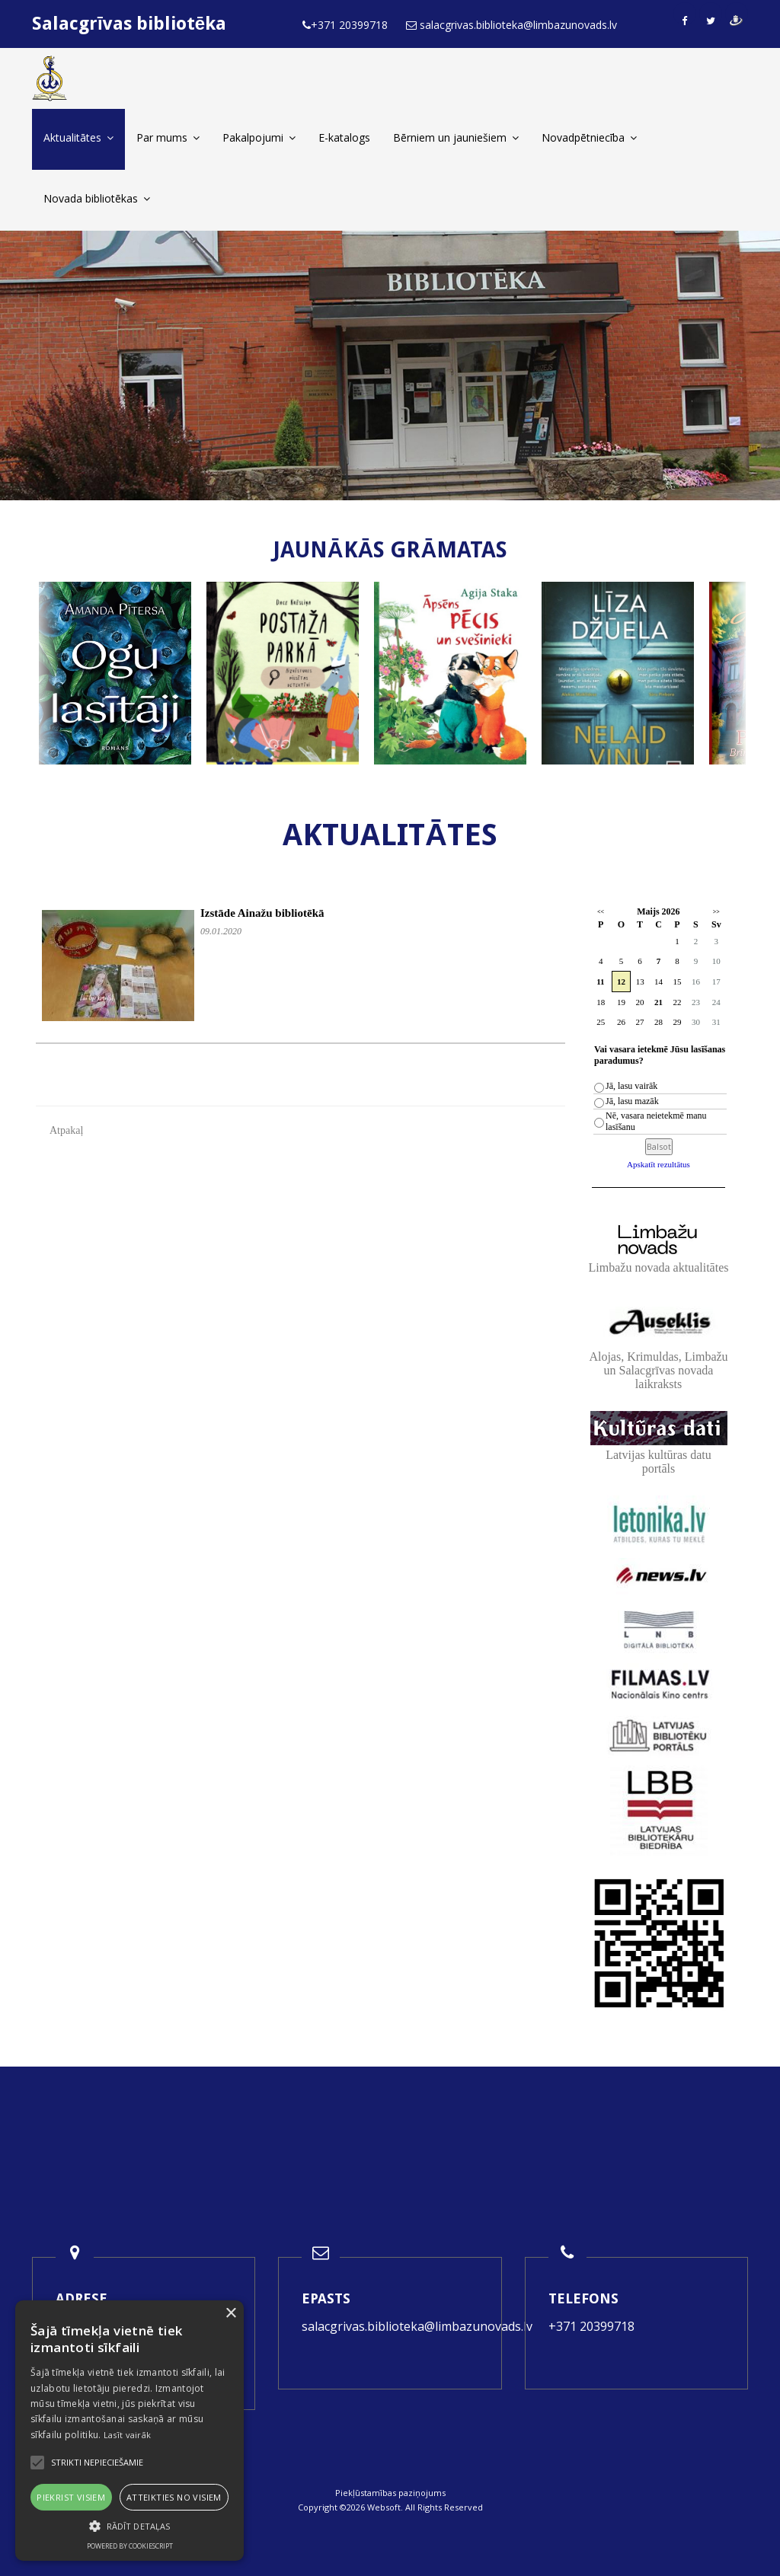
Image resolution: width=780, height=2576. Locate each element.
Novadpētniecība (589, 137)
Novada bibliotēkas (96, 198)
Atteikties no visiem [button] (174, 2497)
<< (600, 911)
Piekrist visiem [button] (71, 2497)
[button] (129, 2526)
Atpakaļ (66, 1130)
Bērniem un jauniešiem (456, 137)
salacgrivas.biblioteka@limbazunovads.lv (417, 2326)
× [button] (230, 2313)
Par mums (168, 137)
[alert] (129, 2430)
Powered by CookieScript (130, 2546)
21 (658, 1002)
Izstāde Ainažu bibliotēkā (262, 913)
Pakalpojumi (259, 137)
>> (716, 911)
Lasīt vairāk (128, 2434)
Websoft (384, 2507)
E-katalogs (344, 137)
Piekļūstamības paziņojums (390, 2492)
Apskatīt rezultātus (658, 1164)
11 (600, 981)
